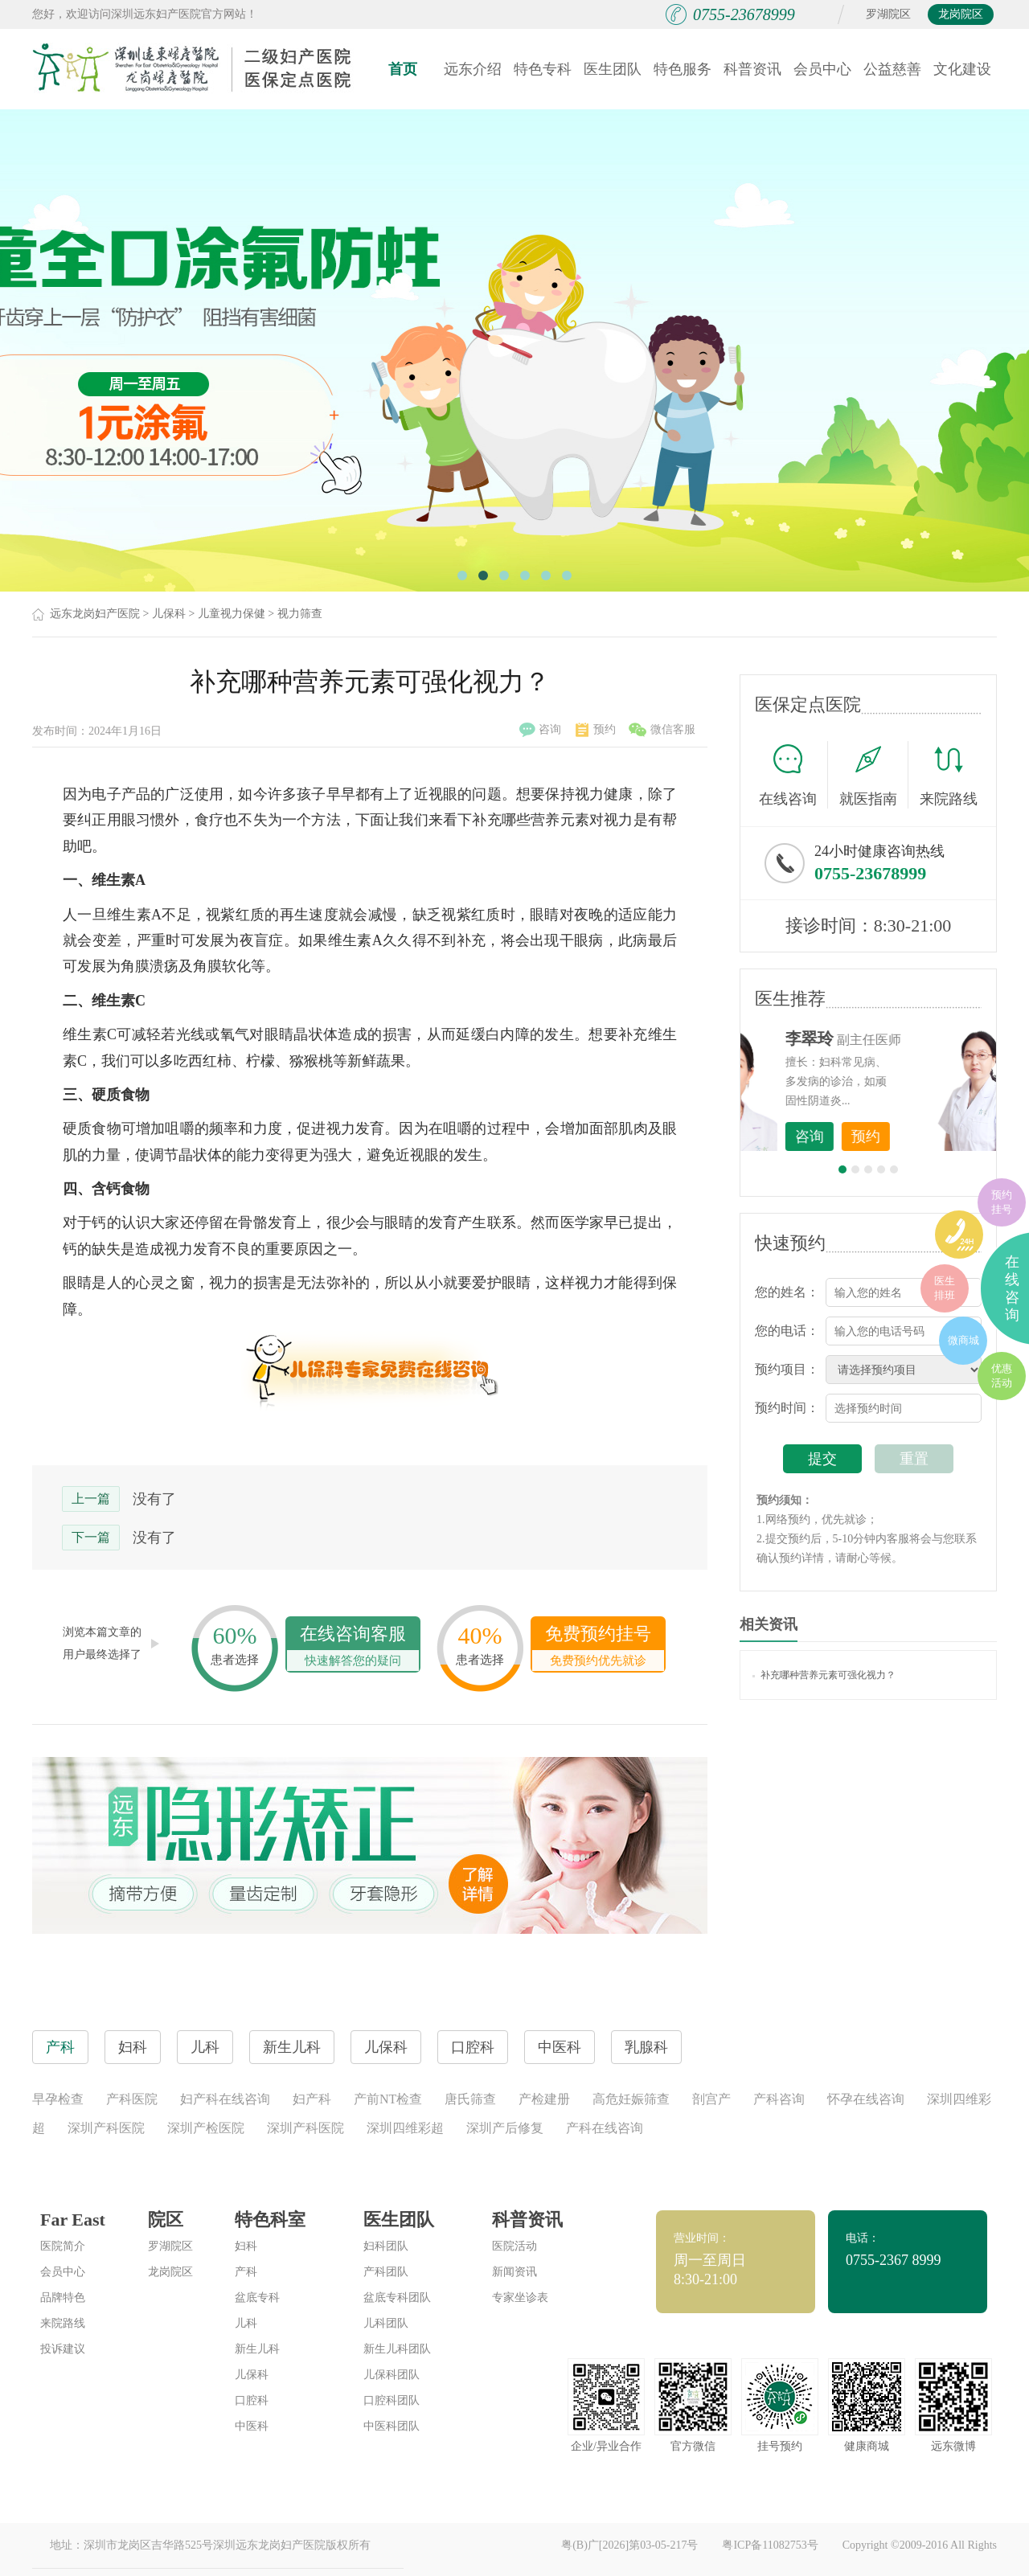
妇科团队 (385, 2246)
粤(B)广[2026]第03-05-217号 (629, 2545)
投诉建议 (62, 2349)
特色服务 (682, 69)
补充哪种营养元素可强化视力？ (824, 1675)
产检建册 (544, 2099)
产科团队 (385, 2272)
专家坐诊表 (520, 2297)
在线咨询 (793, 775)
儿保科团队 (391, 2375)
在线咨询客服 (353, 1647)
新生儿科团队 (397, 2349)
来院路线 (949, 777)
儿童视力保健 (231, 614)
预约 (596, 730)
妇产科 (312, 2099)
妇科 (246, 2246)
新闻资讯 (514, 2272)
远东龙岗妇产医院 (95, 614)
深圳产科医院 (106, 2128)
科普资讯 (752, 69)
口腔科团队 (391, 2400)
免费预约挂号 (598, 1647)
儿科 (246, 2323)
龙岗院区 (960, 14)
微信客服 (662, 730)
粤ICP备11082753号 (770, 2545)
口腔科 (252, 2400)
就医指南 (873, 775)
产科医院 (132, 2099)
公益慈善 (892, 69)
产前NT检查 (388, 2099)
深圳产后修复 (504, 2128)
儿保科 (169, 614)
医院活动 (514, 2246)
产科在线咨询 (604, 2128)
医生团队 (613, 69)
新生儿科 (257, 2349)
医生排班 (944, 1288)
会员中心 (822, 69)
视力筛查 (299, 614)
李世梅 (893, 1038)
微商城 (963, 1340)
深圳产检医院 (205, 2128)
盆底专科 (257, 2297)
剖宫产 (711, 2099)
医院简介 (62, 2246)
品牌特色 (62, 2297)
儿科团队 (385, 2323)
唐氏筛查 (470, 2099)
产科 (246, 2272)
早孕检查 (58, 2099)
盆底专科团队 (397, 2297)
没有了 (154, 1499)
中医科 (252, 2426)
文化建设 (962, 69)
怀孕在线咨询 (865, 2099)
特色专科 (543, 69)
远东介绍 (473, 69)
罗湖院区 (888, 14)
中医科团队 (391, 2426)
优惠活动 (1001, 1375)
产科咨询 (779, 2099)
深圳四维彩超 (405, 2128)
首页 (402, 69)
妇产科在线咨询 (225, 2099)
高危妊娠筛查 (631, 2099)
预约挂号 (1001, 1202)
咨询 (540, 730)
